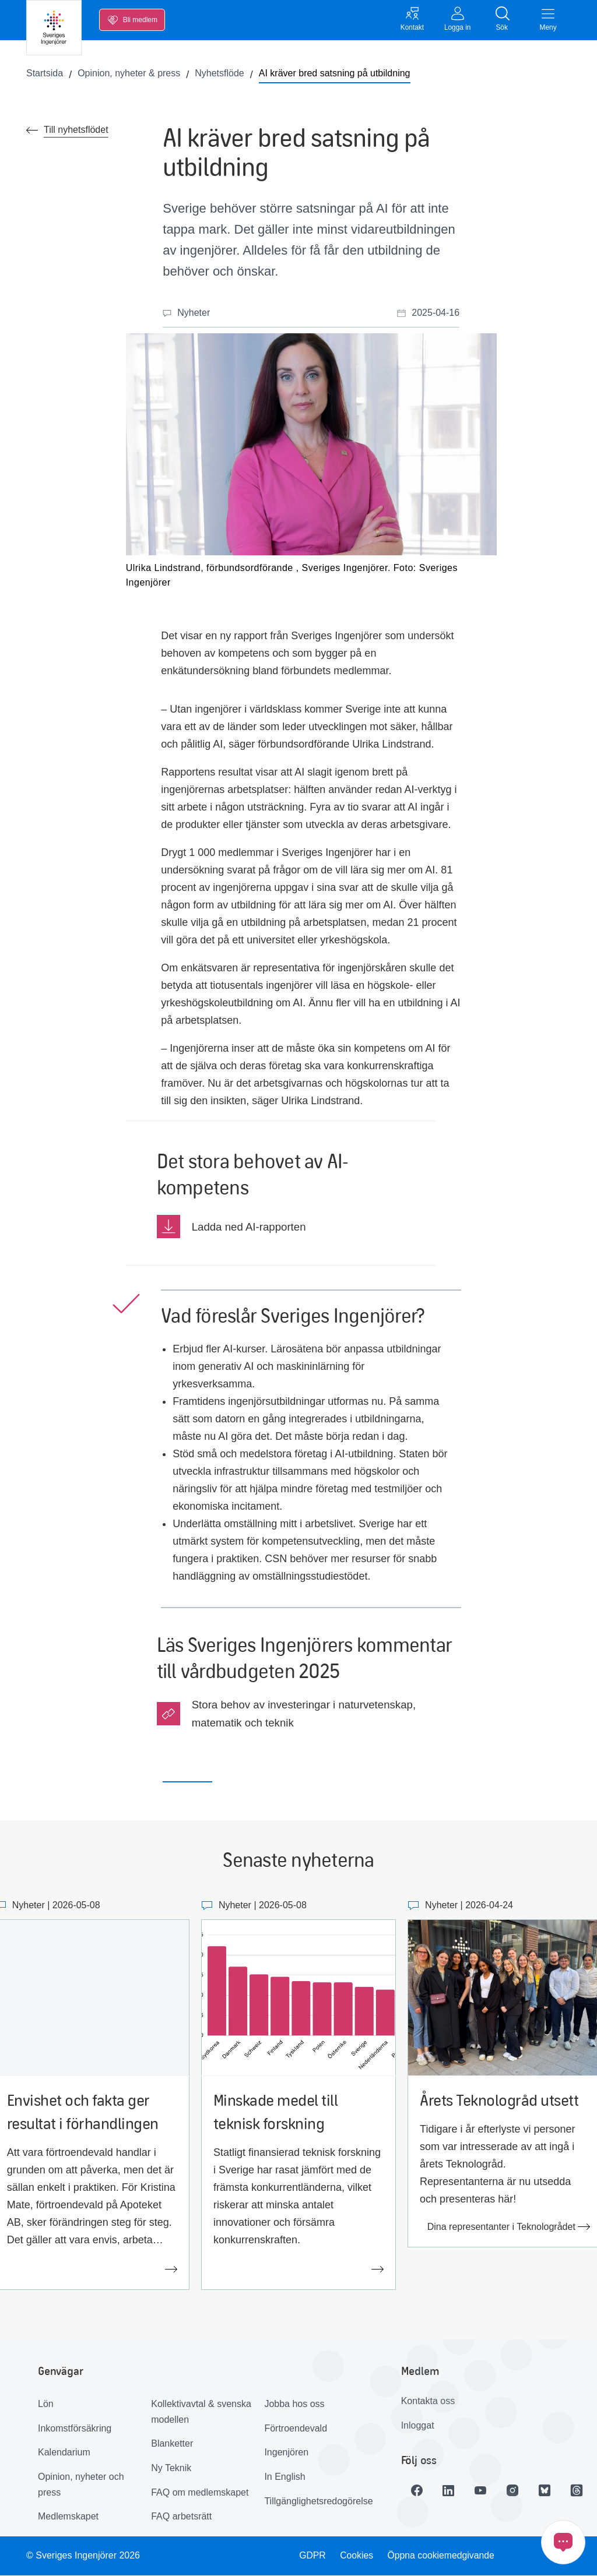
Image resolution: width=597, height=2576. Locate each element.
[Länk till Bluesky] (548, 2491)
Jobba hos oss (294, 2404)
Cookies (357, 2556)
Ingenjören (286, 2453)
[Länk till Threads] (580, 2491)
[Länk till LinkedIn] (450, 2491)
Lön (46, 2404)
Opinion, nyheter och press (81, 2485)
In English (284, 2477)
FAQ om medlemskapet (199, 2493)
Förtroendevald (295, 2429)
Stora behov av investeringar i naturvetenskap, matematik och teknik (304, 1714)
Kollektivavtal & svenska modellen (201, 2412)
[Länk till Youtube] (482, 2491)
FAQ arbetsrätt (181, 2517)
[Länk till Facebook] (417, 2491)
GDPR (311, 2556)
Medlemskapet (68, 2517)
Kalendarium (64, 2453)
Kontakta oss (428, 2401)
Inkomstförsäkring (74, 2429)
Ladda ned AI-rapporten (249, 1227)
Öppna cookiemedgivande (442, 2556)
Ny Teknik (171, 2468)
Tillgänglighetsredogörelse (316, 2502)
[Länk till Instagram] (515, 2491)
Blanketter (172, 2444)
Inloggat (417, 2426)
